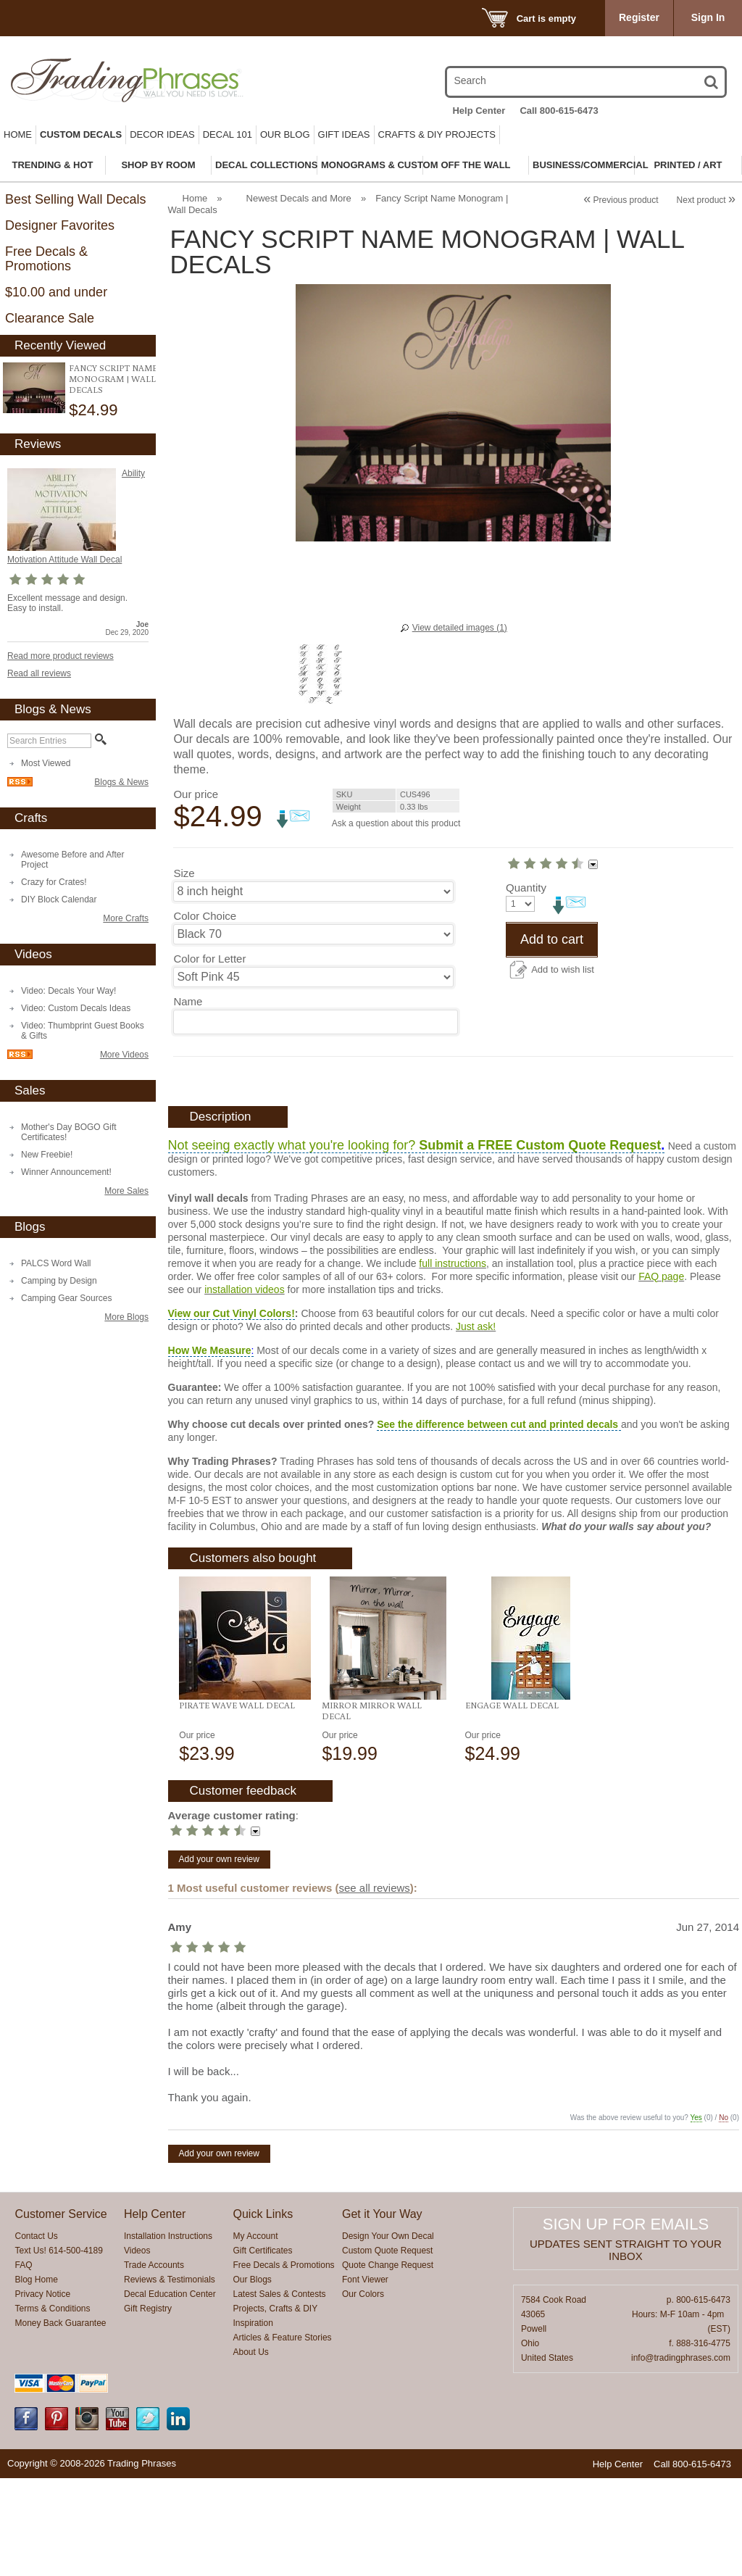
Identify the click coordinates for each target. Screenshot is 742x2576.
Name (187, 1001)
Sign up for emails (626, 2322)
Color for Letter (209, 958)
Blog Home (35, 2377)
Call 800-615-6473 (559, 110)
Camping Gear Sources (66, 1298)
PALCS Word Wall (56, 1263)
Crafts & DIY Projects (437, 134)
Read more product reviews (60, 656)
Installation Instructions (168, 2334)
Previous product (620, 200)
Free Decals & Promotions (46, 258)
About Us (251, 2450)
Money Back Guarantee (60, 2421)
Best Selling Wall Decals (75, 199)
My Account (255, 2334)
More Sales (126, 1191)
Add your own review (219, 1957)
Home (18, 134)
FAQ (23, 2363)
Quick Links (263, 2312)
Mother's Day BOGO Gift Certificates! (69, 1132)
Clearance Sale (49, 318)
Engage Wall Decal (512, 1803)
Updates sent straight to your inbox (626, 2347)
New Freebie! (46, 1155)
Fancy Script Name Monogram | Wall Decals (113, 378)
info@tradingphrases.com (680, 2456)
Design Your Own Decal (388, 2334)
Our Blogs (252, 2377)
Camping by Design (59, 1281)
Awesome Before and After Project (73, 859)
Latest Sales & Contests (279, 2392)
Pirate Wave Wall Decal (237, 1803)
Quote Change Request (387, 2363)
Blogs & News (121, 782)
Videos (137, 2348)
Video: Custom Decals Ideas (75, 1008)
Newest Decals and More (298, 198)
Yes (696, 2215)
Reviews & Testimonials (169, 2377)
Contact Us (35, 2334)
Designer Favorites (59, 225)
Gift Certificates (263, 2348)
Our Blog (285, 134)
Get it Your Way (382, 2312)
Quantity (193, 1048)
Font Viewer (365, 2377)
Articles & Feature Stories (282, 2435)
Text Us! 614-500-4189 (58, 2348)
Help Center (478, 110)
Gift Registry (148, 2406)
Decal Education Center (170, 2392)
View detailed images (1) (459, 628)
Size (183, 873)
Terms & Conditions (52, 2406)
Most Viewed (45, 763)
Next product (706, 200)
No (723, 2215)
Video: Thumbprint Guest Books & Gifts (82, 1031)
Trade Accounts (154, 2363)
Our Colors (363, 2392)
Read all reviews (39, 673)
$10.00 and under (56, 292)
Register (639, 17)
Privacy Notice (42, 2392)
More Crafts (126, 918)
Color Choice (204, 916)
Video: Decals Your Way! (68, 991)
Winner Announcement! (66, 1172)
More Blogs (126, 1317)
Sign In (708, 17)
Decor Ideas (162, 134)
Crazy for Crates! (54, 882)
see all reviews (373, 1985)
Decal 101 (227, 134)
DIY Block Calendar (59, 899)
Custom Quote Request (387, 2348)
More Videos (124, 1055)
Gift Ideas (344, 134)
